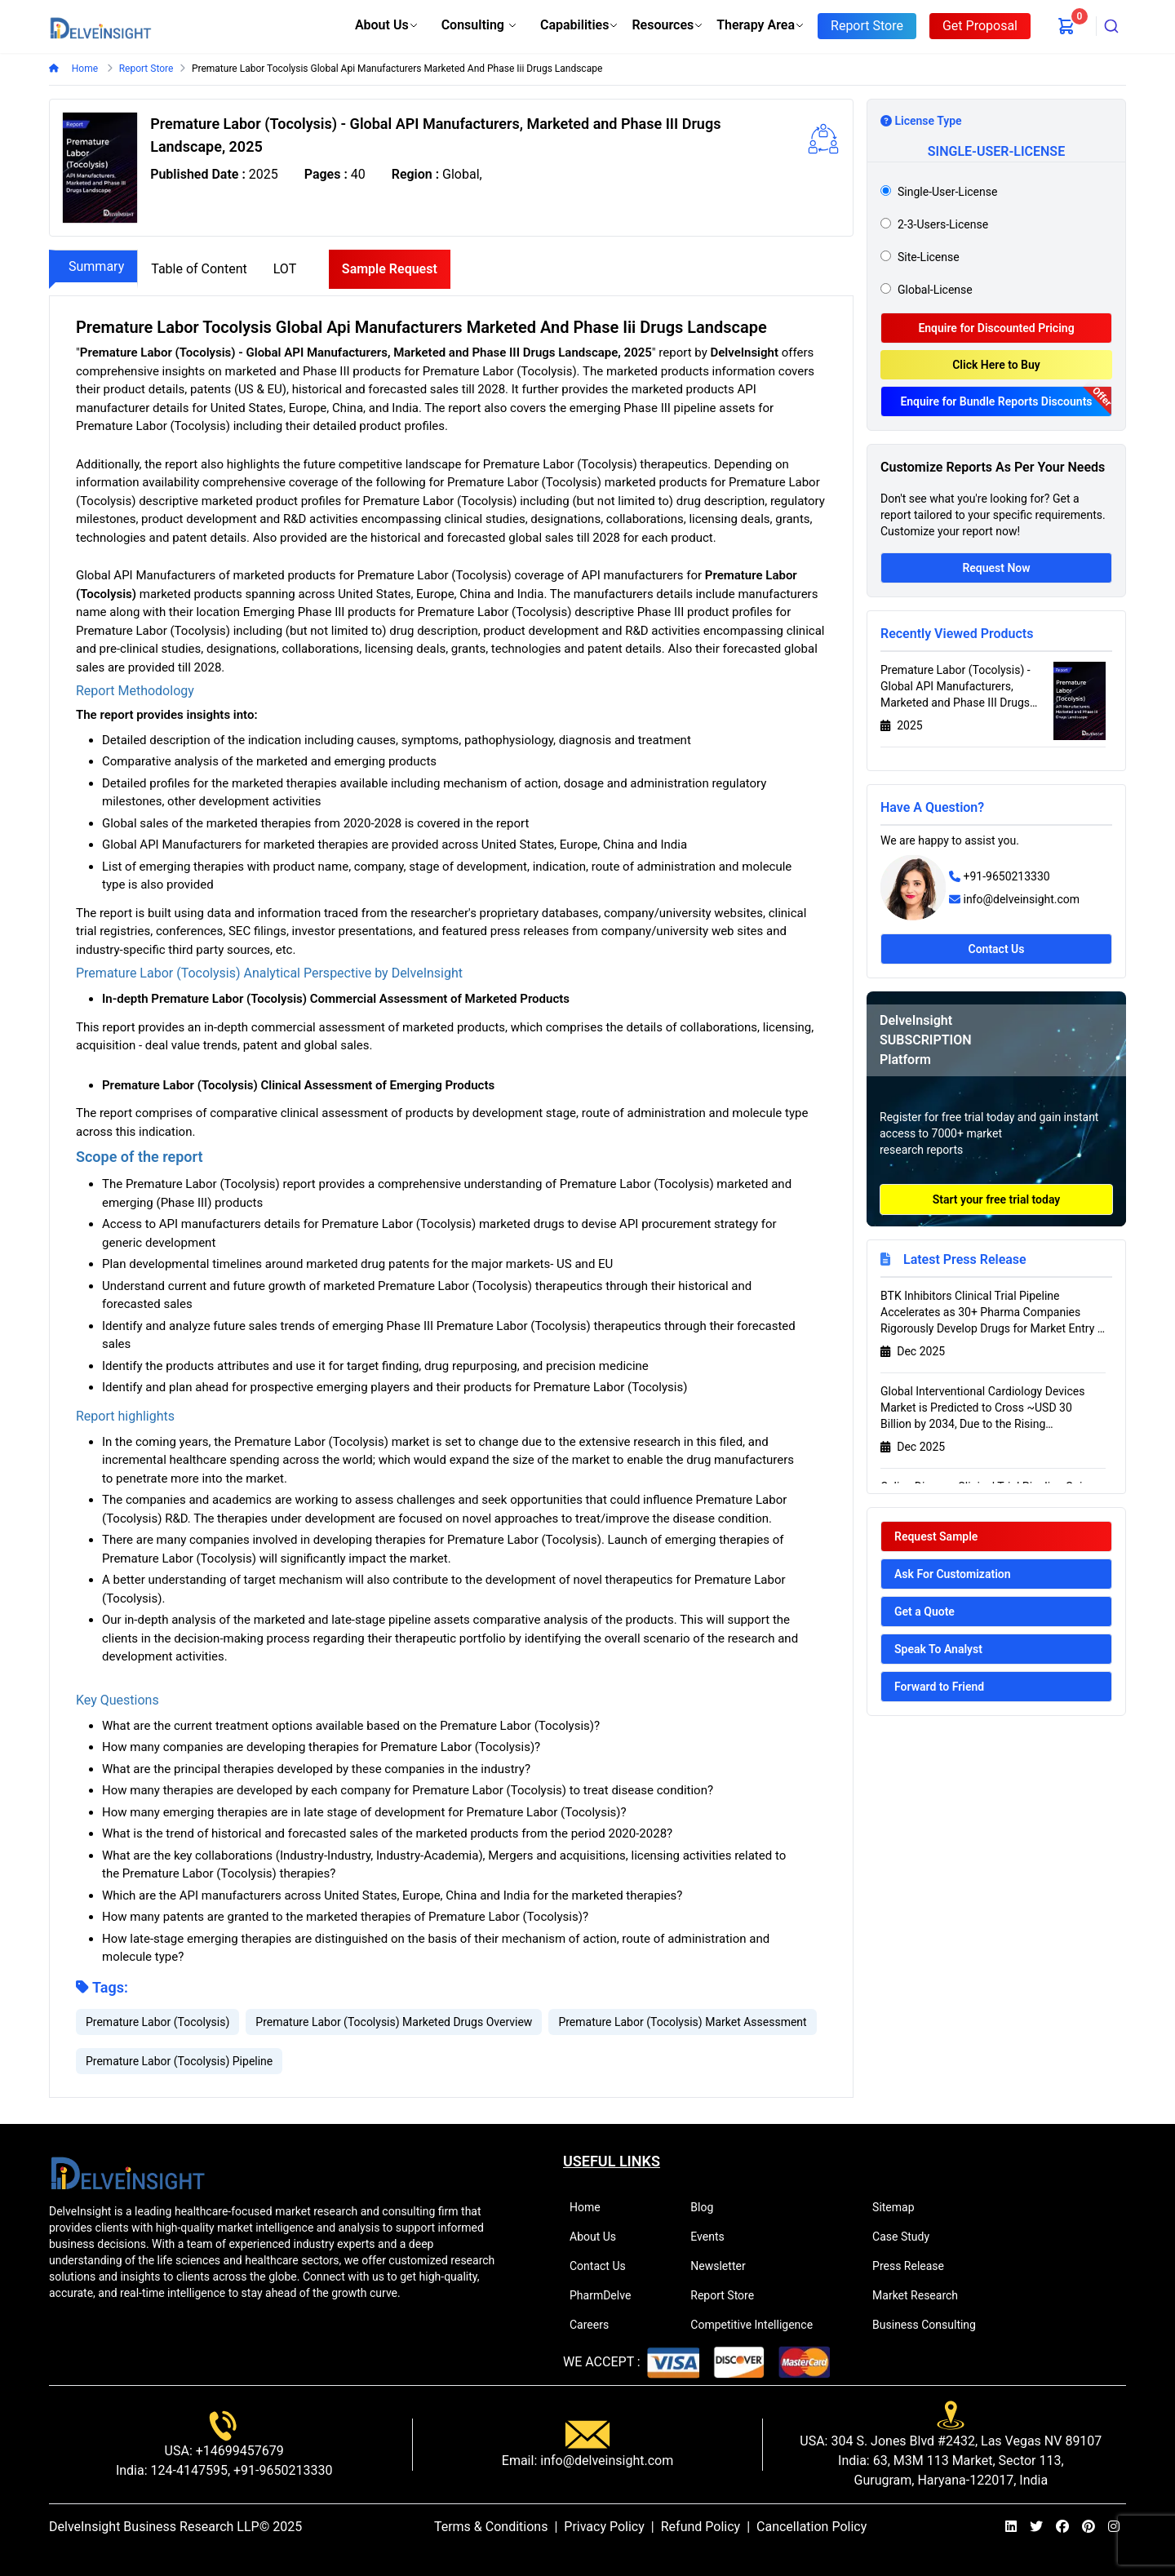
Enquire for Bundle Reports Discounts (996, 401)
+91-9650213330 (1006, 876)
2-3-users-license (943, 224)
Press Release (915, 2265)
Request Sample (936, 1536)
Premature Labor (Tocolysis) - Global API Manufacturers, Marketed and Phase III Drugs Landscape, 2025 (955, 687)
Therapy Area (760, 25)
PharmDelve (607, 2295)
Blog (708, 2207)
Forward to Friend (939, 1686)
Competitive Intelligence (758, 2324)
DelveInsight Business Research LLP (154, 2526)
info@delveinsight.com (1021, 899)
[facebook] (1062, 2527)
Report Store (729, 2295)
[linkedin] (1011, 2527)
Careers (596, 2324)
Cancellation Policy (811, 2526)
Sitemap (900, 2207)
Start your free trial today (997, 1199)
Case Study (907, 2236)
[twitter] (1036, 2527)
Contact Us (997, 948)
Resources (667, 25)
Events (714, 2236)
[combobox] (1111, 26)
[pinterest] (1088, 2527)
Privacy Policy (604, 2526)
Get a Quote (924, 1611)
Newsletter (724, 2265)
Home (84, 68)
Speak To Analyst (938, 1649)
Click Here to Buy (996, 364)
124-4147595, (189, 2470)
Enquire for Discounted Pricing (996, 328)
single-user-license (947, 191)
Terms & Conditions (491, 2526)
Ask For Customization (952, 1574)
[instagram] (1114, 2527)
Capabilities (579, 25)
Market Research (922, 2295)
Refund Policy (700, 2526)
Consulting (479, 25)
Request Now (996, 567)
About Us (387, 25)
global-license (935, 289)
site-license (929, 257)
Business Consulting (931, 2324)
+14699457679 (238, 2451)
